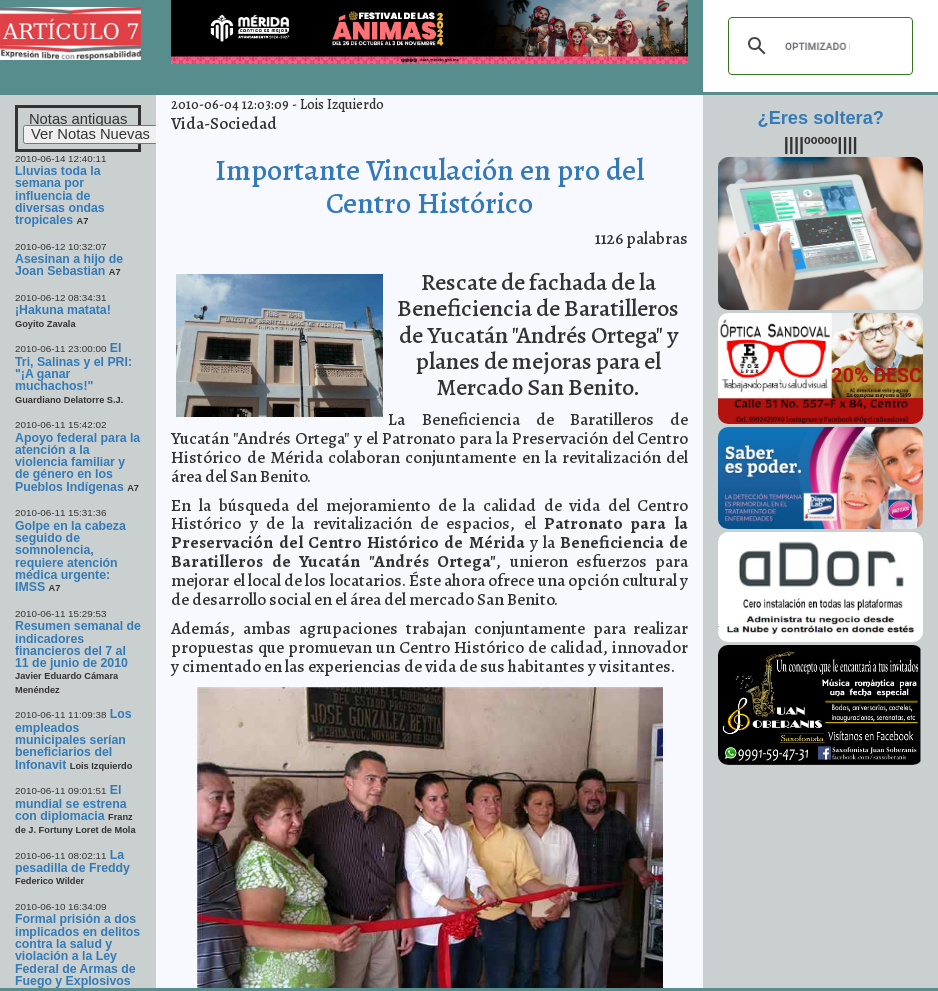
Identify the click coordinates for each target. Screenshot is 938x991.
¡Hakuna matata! (63, 310)
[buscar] (817, 46)
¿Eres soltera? (821, 118)
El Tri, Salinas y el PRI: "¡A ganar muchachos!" (73, 367)
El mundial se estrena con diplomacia (71, 803)
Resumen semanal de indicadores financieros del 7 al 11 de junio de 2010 (78, 644)
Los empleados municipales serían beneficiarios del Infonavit (73, 739)
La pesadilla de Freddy (72, 861)
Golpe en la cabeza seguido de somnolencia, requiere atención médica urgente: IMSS (70, 557)
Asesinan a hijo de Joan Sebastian (69, 265)
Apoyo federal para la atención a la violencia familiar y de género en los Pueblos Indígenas (77, 462)
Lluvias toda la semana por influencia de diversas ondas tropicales (60, 195)
